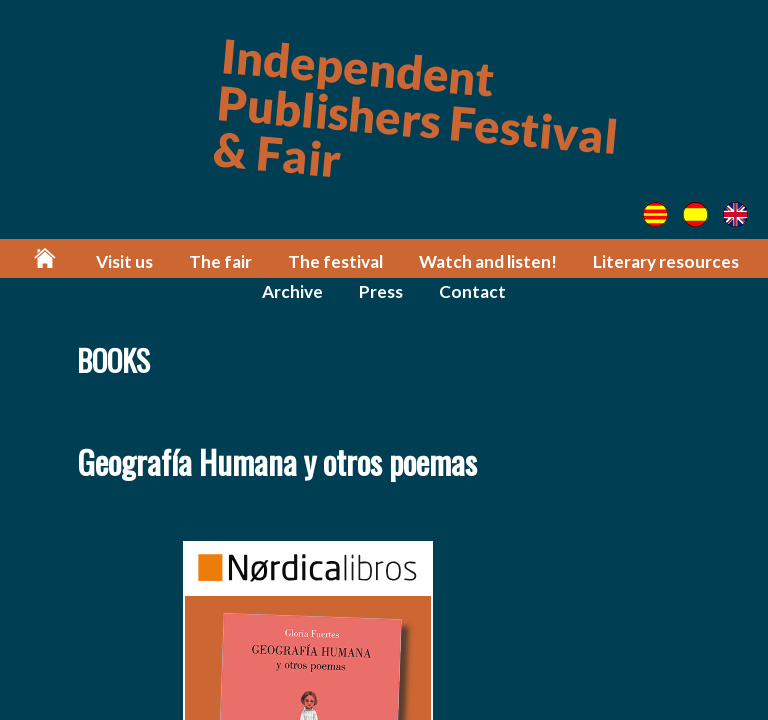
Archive (292, 291)
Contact (472, 291)
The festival (335, 261)
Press (381, 291)
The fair (220, 261)
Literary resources (666, 261)
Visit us (124, 261)
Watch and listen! (488, 261)
